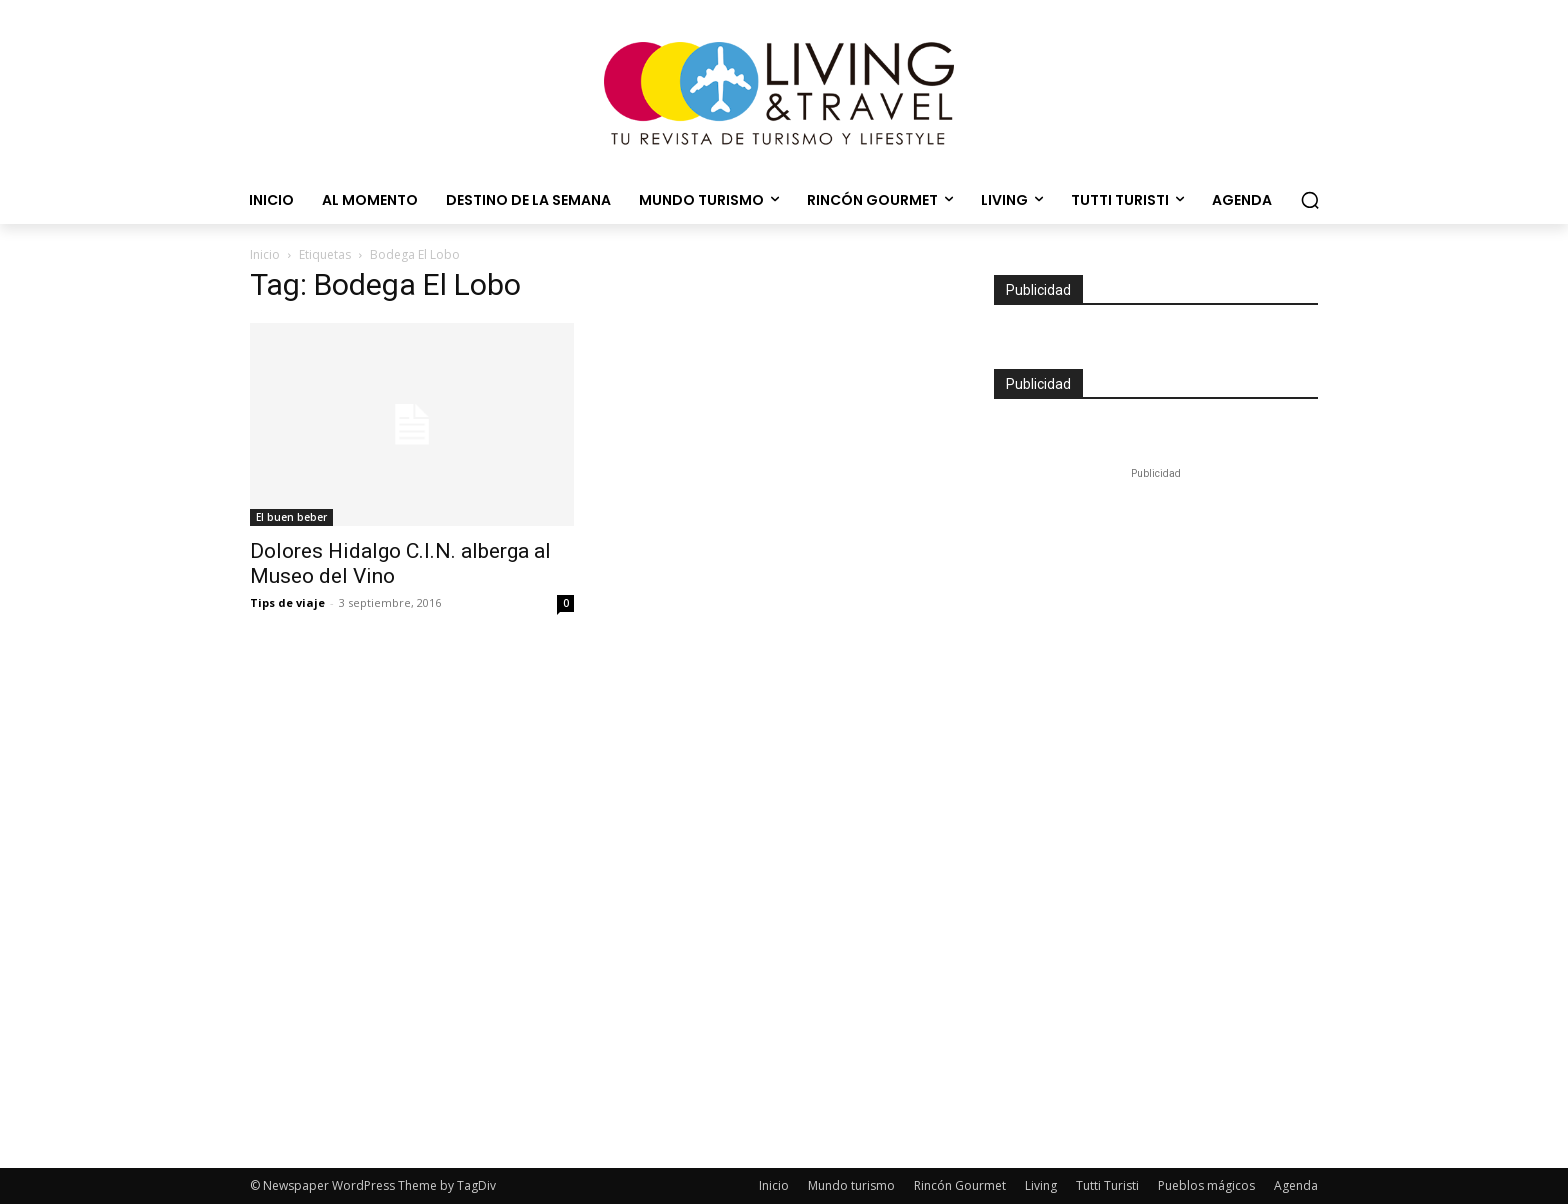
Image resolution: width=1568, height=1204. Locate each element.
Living (1041, 1185)
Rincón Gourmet (960, 1185)
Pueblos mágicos (1206, 1185)
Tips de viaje (287, 602)
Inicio (265, 254)
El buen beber (291, 517)
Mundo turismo (851, 1185)
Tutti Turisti (1107, 1185)
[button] (1310, 200)
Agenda (1296, 1185)
